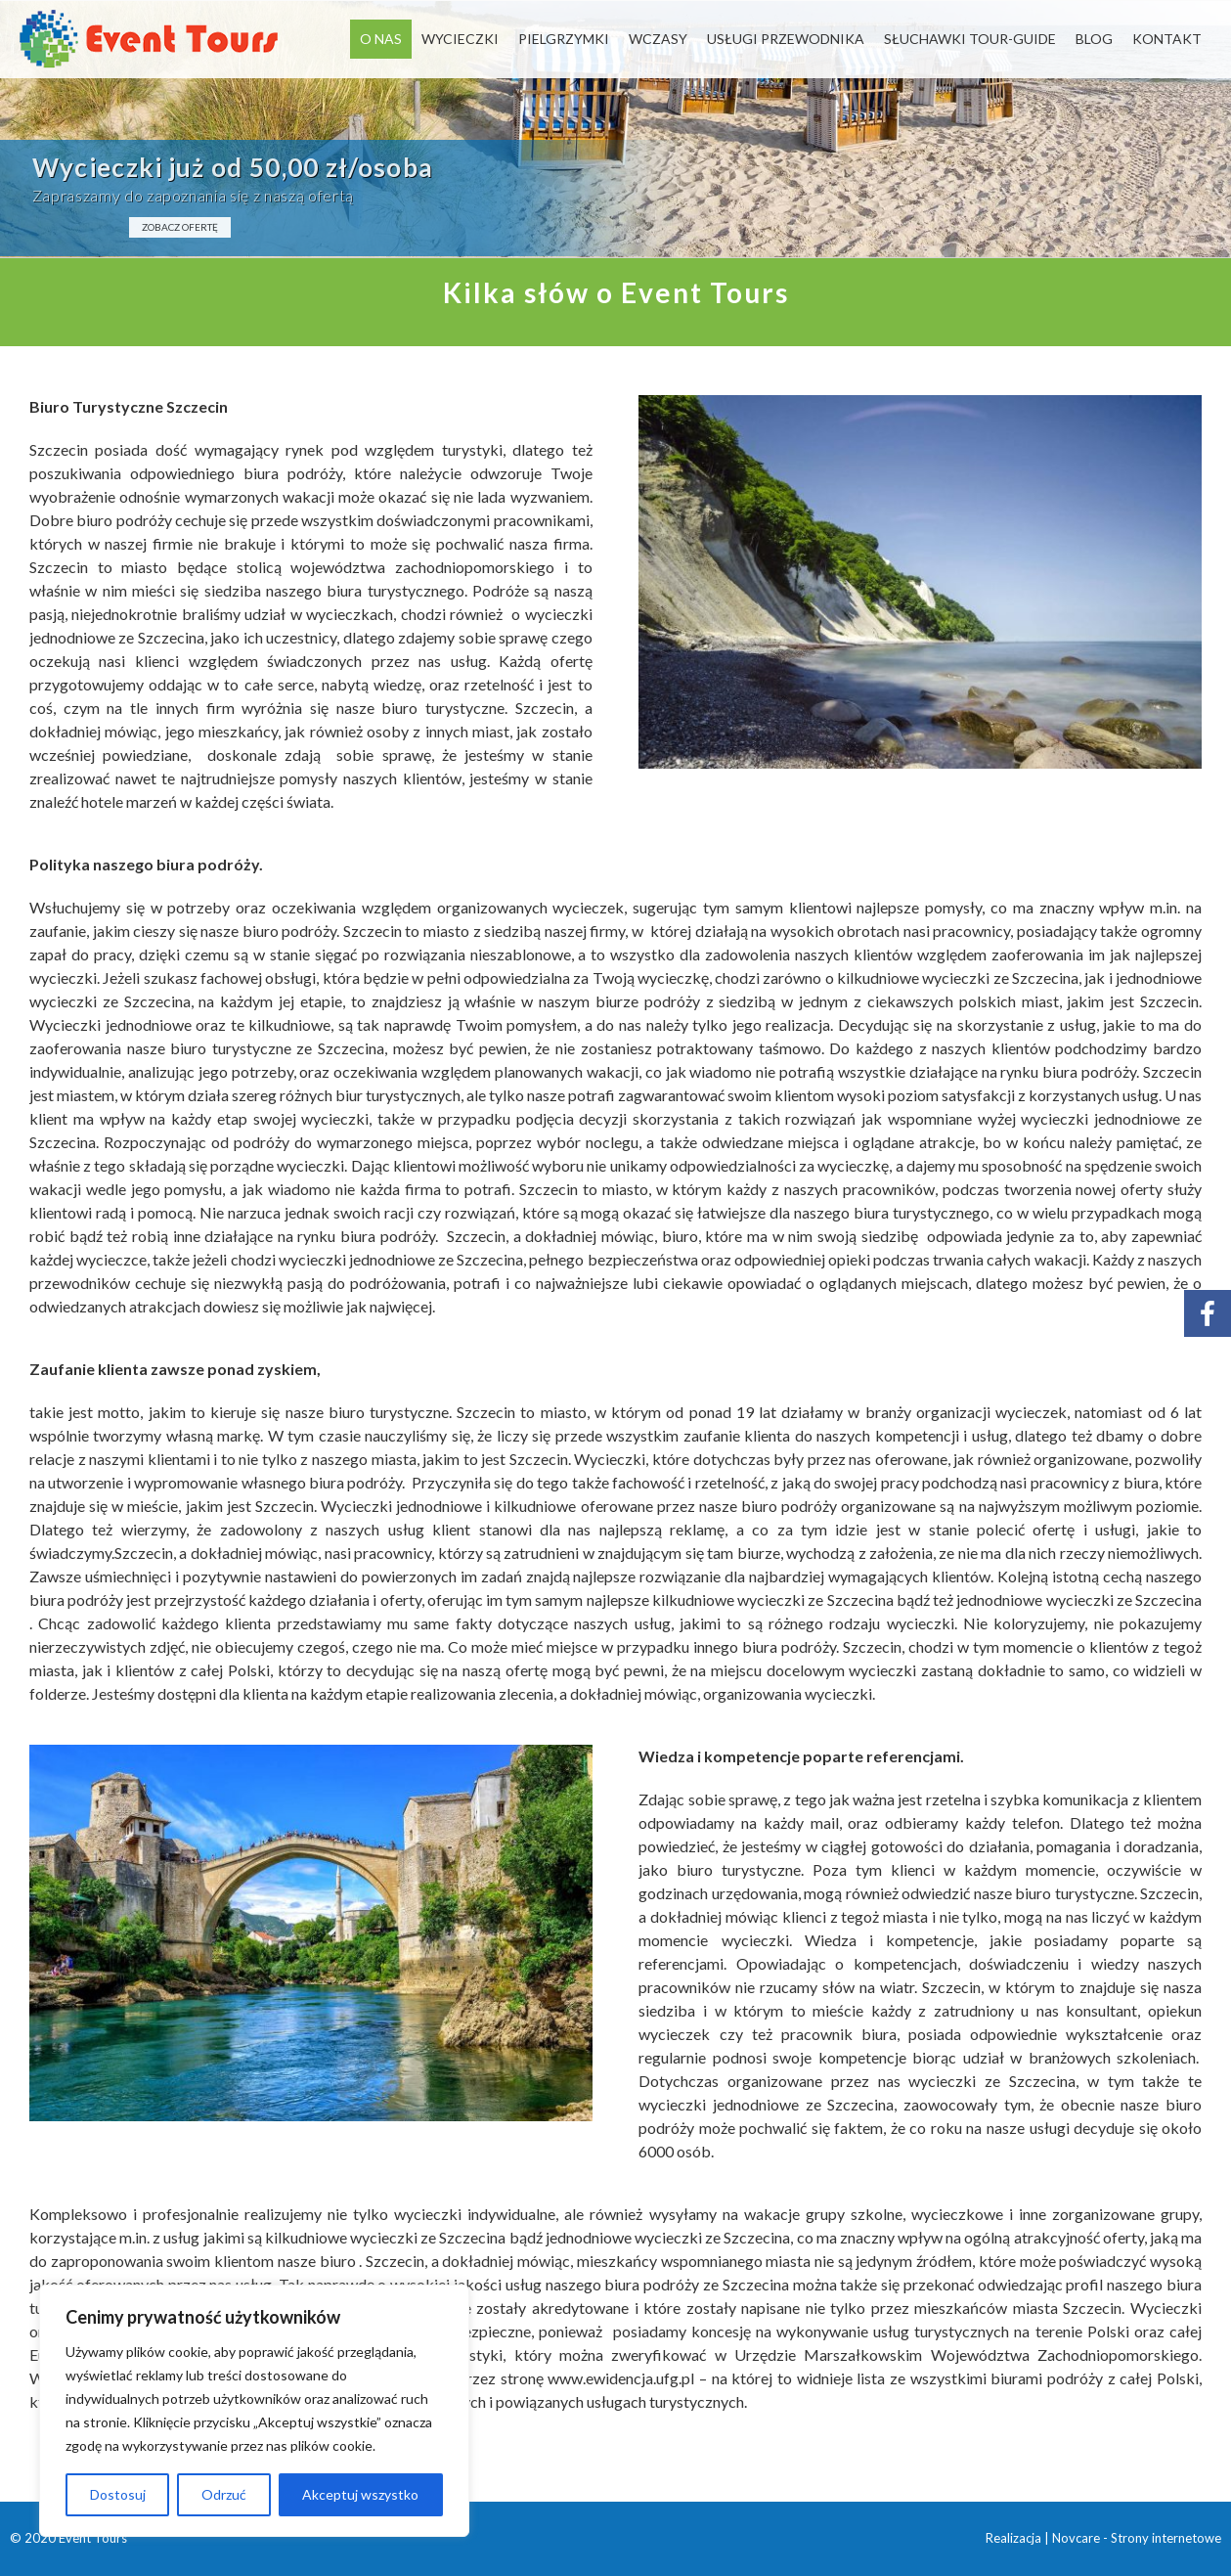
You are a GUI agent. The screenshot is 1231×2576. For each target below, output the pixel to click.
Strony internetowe (1166, 2538)
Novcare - (1081, 2538)
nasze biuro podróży (268, 930)
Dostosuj (118, 2494)
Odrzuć (223, 2494)
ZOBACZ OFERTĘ (180, 227)
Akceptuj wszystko (360, 2494)
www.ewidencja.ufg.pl (621, 2378)
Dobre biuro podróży (100, 520)
